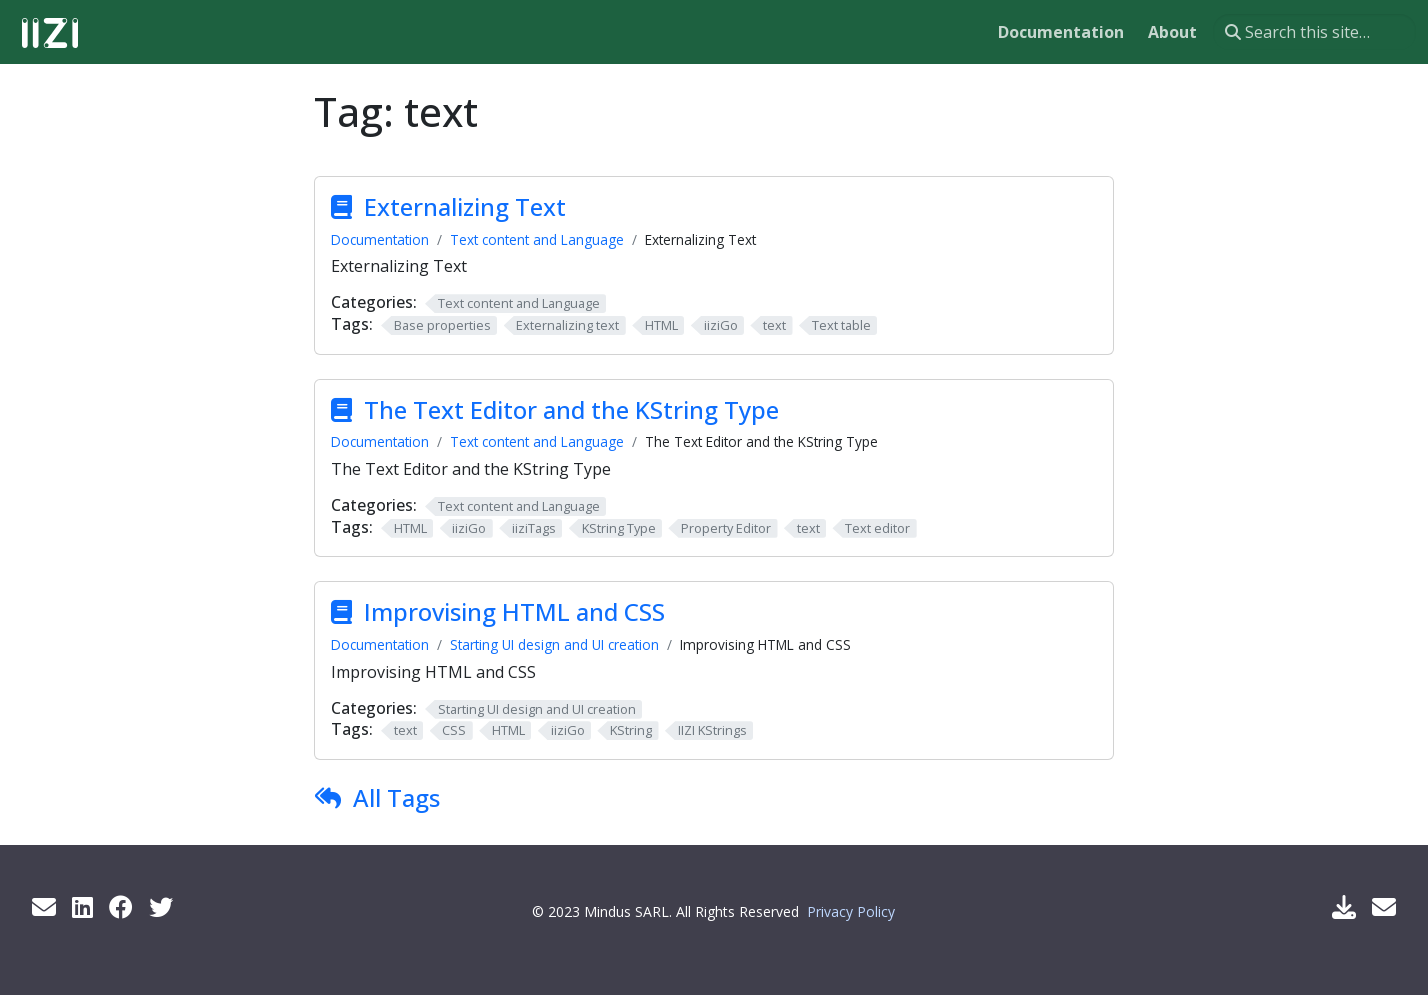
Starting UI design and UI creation (554, 644)
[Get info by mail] (44, 906)
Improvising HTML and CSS (514, 611)
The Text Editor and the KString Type (571, 409)
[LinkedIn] (82, 906)
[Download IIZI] (1344, 906)
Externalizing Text (465, 206)
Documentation (380, 239)
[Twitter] (161, 906)
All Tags (396, 797)
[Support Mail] (1384, 906)
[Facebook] (121, 906)
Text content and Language (537, 239)
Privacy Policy (851, 911)
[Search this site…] (1314, 32)
